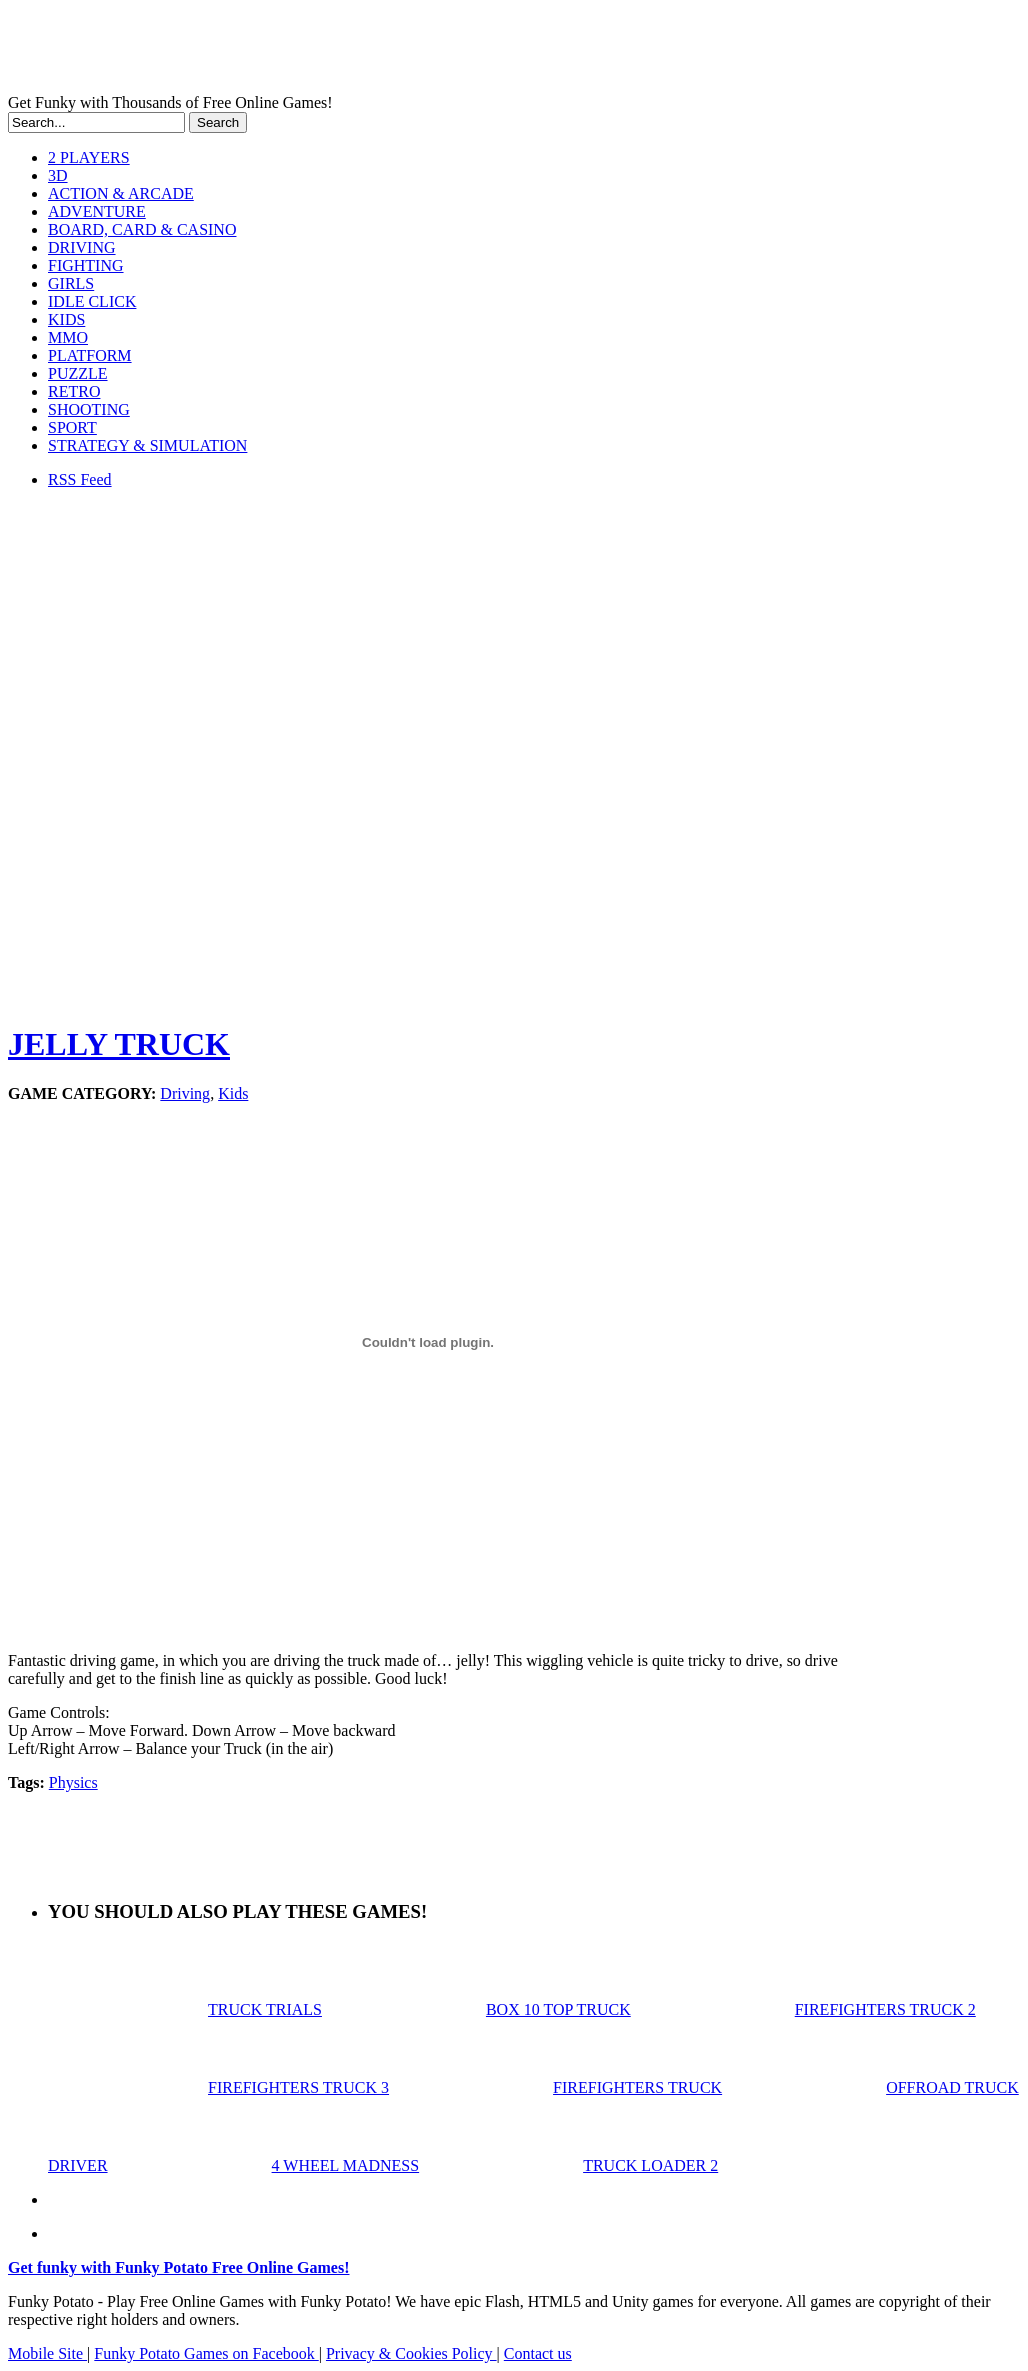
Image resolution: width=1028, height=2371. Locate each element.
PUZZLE (78, 373)
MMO (68, 337)
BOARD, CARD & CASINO (142, 229)
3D (58, 175)
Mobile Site (47, 2353)
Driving (185, 1093)
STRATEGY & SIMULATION (147, 445)
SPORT (72, 427)
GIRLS (71, 283)
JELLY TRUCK (119, 1044)
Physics (73, 1782)
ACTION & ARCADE (121, 193)
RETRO (74, 391)
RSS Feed (80, 479)
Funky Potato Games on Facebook (206, 2353)
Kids (233, 1093)
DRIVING (82, 247)
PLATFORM (90, 355)
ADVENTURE (97, 211)
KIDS (66, 319)
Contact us (538, 2353)
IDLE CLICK (92, 301)
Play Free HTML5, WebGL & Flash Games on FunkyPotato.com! (348, 51)
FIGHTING (86, 265)
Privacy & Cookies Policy (411, 2353)
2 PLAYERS (89, 157)
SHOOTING (89, 409)
